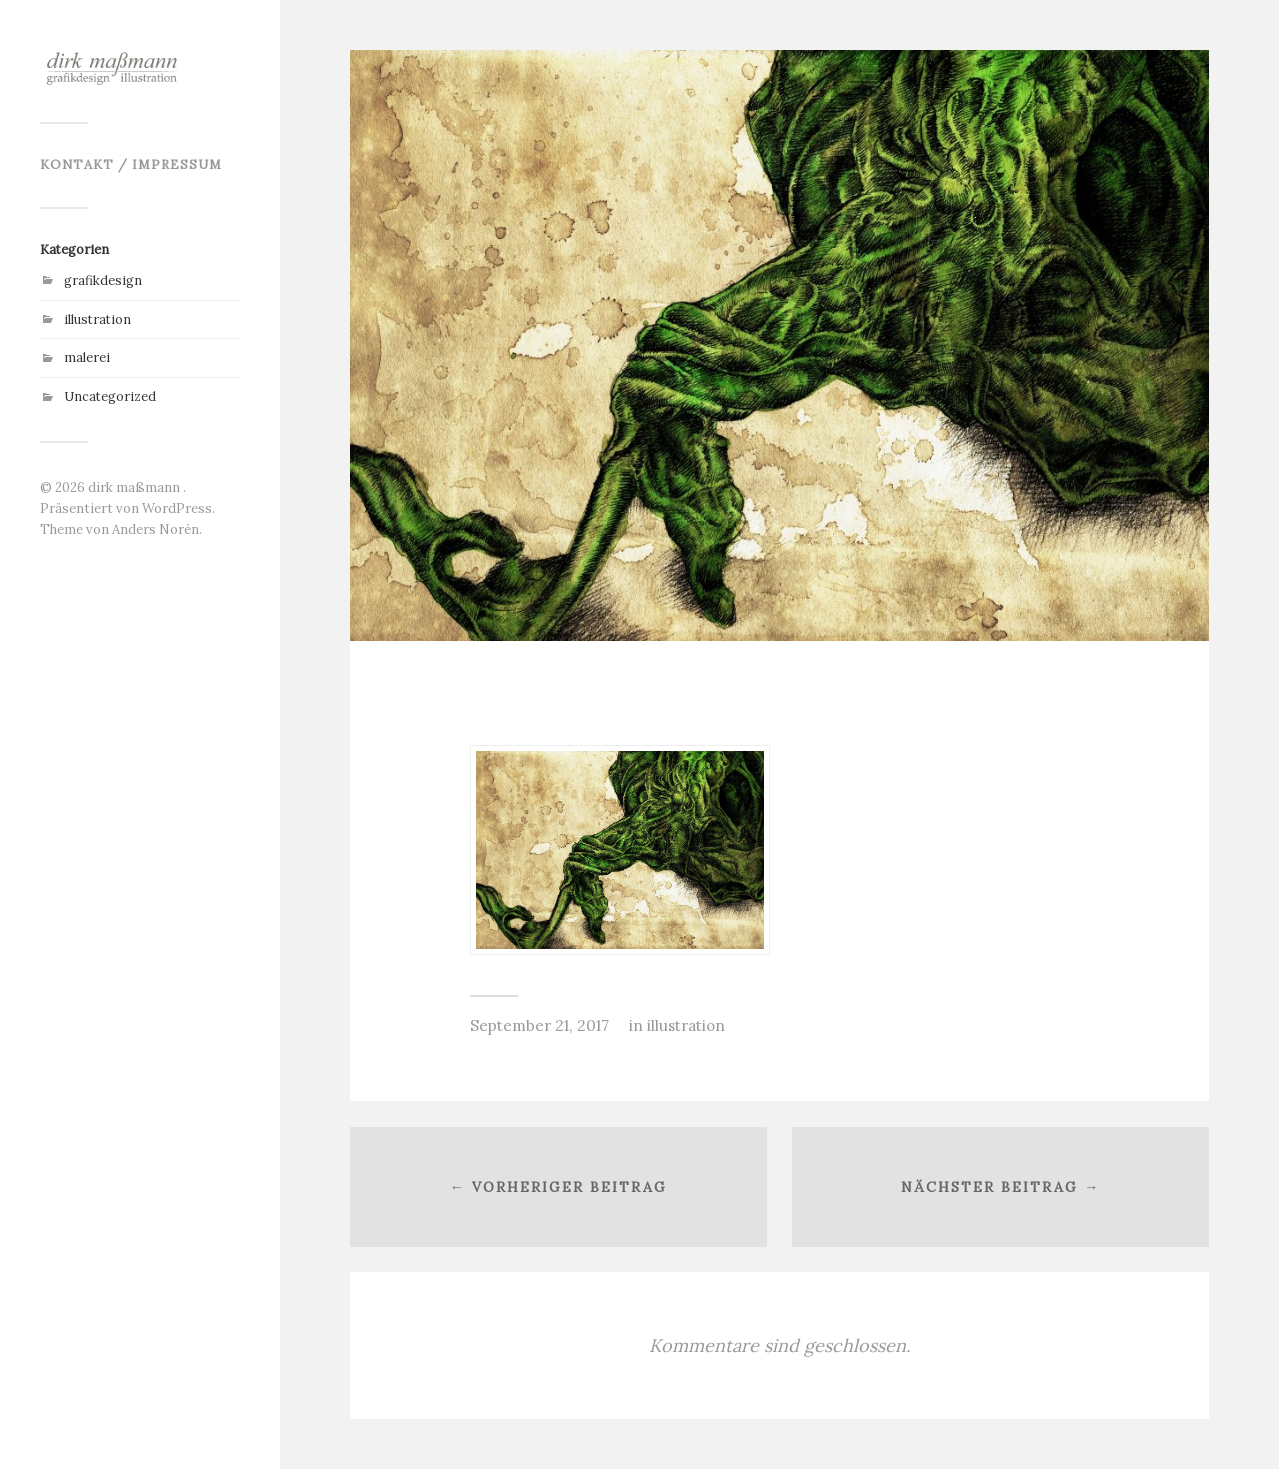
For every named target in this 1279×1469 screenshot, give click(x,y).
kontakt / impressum (131, 164)
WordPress (177, 508)
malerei (87, 357)
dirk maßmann (135, 487)
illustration (97, 319)
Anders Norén (155, 529)
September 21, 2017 (539, 1025)
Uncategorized (110, 396)
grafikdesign (103, 280)
